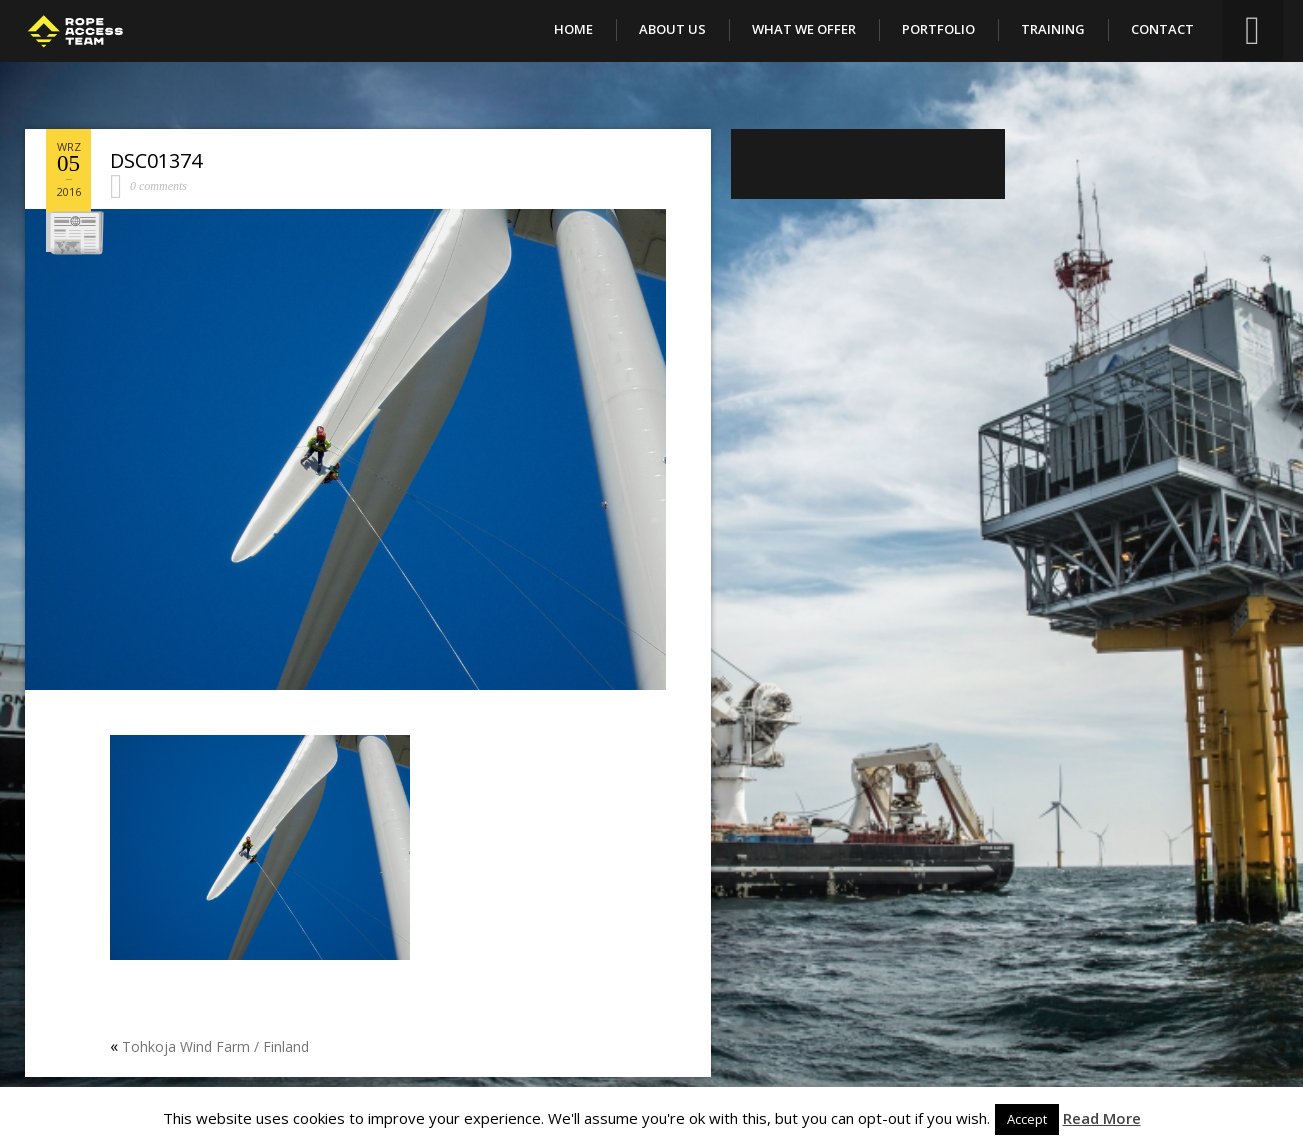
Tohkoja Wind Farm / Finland (215, 1046)
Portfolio (938, 29)
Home (573, 29)
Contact (1162, 29)
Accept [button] (1027, 1119)
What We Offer (804, 29)
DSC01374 (156, 160)
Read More (1102, 1118)
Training (1053, 29)
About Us (672, 29)
